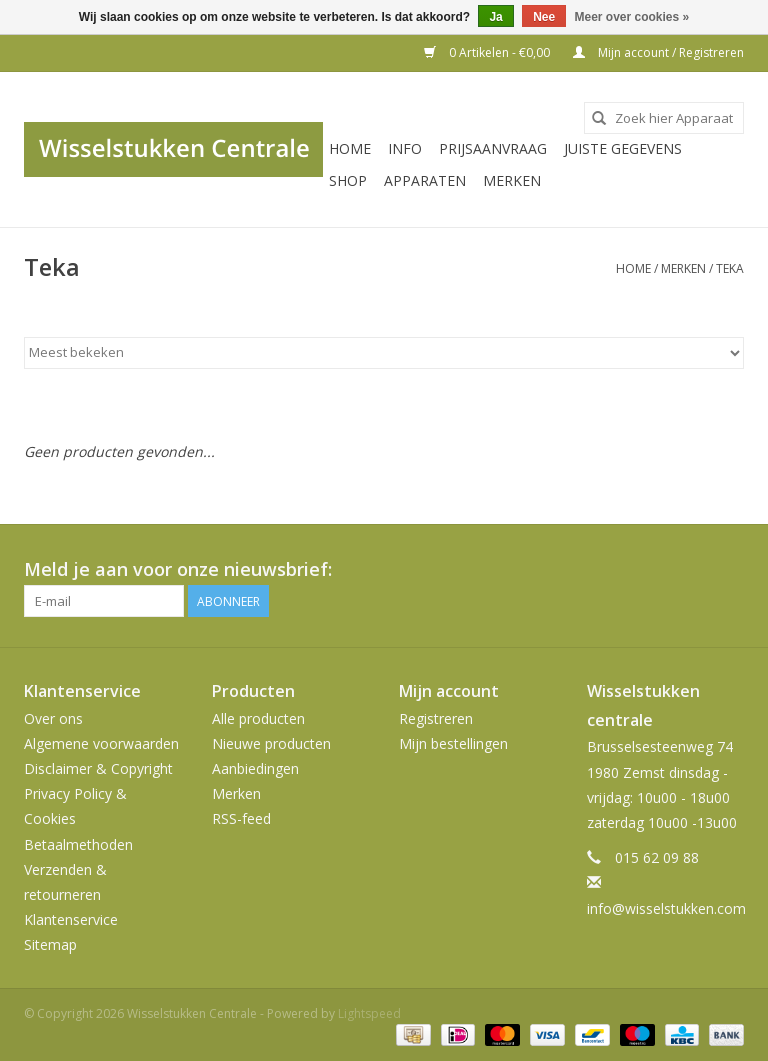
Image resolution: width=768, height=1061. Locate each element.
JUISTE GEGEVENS (623, 148)
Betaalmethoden (78, 844)
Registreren (436, 718)
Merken (512, 180)
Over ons (53, 718)
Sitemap (50, 944)
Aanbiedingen (255, 768)
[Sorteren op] (384, 353)
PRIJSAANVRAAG (493, 148)
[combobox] (664, 118)
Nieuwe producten (271, 743)
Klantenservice (71, 919)
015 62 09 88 (657, 857)
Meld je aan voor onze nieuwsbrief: (178, 569)
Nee (544, 17)
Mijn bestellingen (453, 743)
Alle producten (258, 718)
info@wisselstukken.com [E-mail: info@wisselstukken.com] (666, 908)
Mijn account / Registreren (658, 52)
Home (350, 148)
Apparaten (425, 180)
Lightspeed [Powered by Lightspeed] (369, 1013)
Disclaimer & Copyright (98, 768)
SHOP (348, 180)
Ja (495, 17)
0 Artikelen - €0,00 (488, 52)
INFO (405, 148)
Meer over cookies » (632, 17)
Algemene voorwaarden (101, 743)
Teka (730, 268)
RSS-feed (241, 818)
